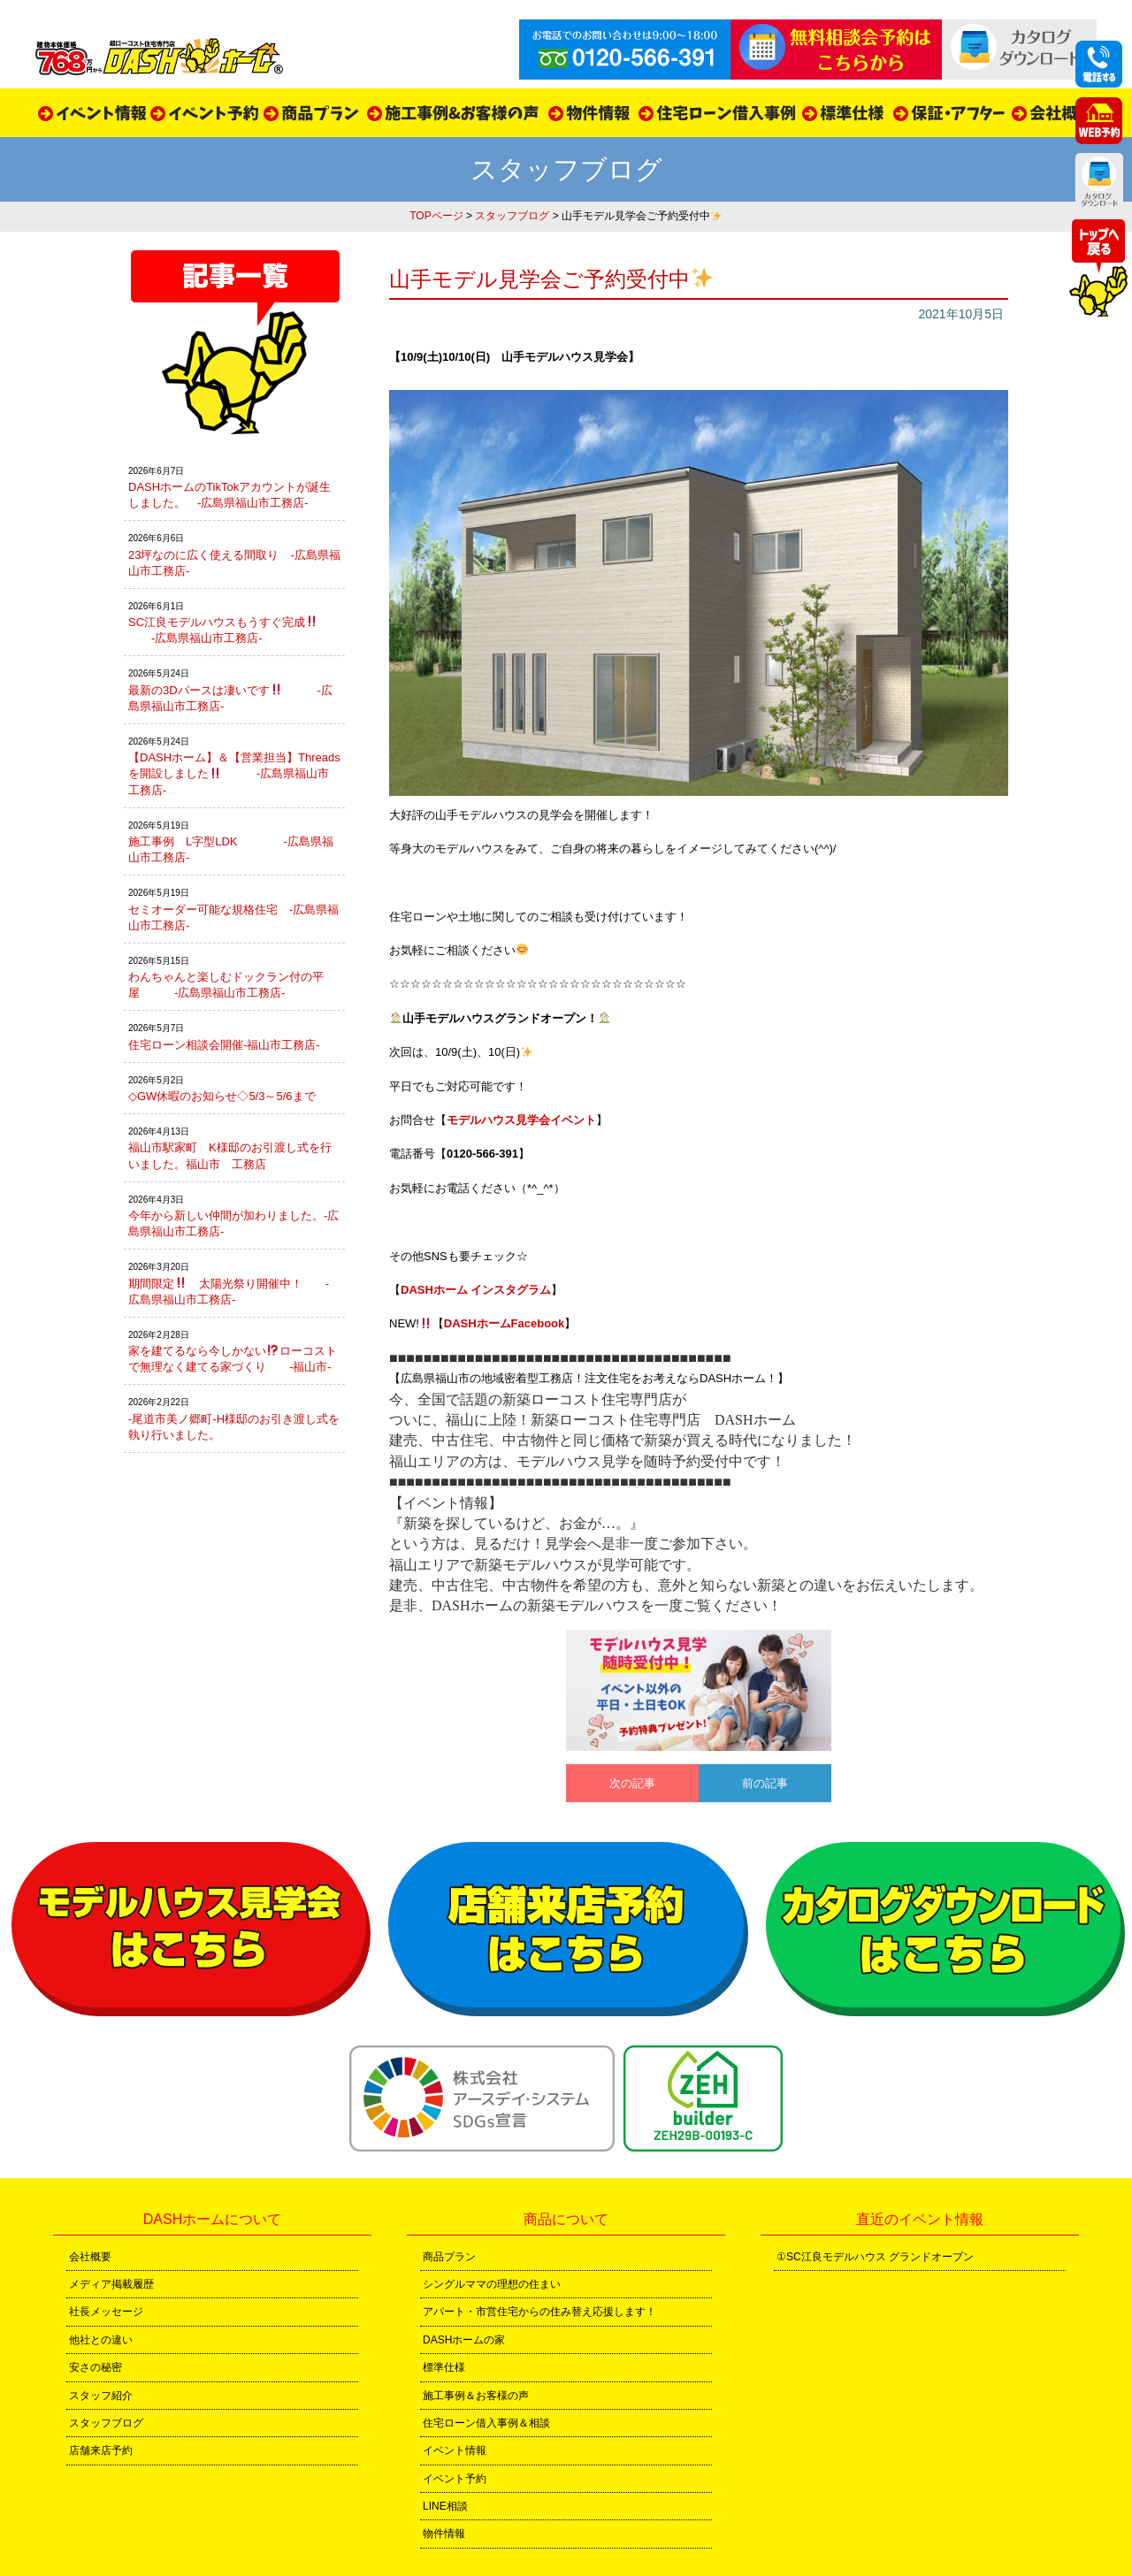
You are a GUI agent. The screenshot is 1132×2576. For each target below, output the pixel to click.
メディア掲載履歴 (111, 2284)
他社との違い (101, 2340)
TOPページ (436, 216)
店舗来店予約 (101, 2450)
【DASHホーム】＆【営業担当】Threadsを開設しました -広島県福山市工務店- (234, 773)
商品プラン (449, 2257)
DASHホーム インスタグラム (476, 1289)
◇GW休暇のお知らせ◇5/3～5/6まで (222, 1096)
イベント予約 (454, 2479)
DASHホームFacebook (504, 1323)
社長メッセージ (106, 2311)
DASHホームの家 (464, 2340)
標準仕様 (444, 2367)
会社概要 (90, 2257)
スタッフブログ (512, 216)
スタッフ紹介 (101, 2395)
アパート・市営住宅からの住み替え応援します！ (539, 2311)
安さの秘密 (95, 2367)
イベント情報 (454, 2450)
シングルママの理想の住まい (492, 2284)
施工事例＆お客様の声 (476, 2395)
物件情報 (444, 2533)
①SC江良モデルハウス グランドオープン (875, 2257)
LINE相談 (445, 2506)
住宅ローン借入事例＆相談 (486, 2423)
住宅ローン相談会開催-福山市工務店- (224, 1044)
